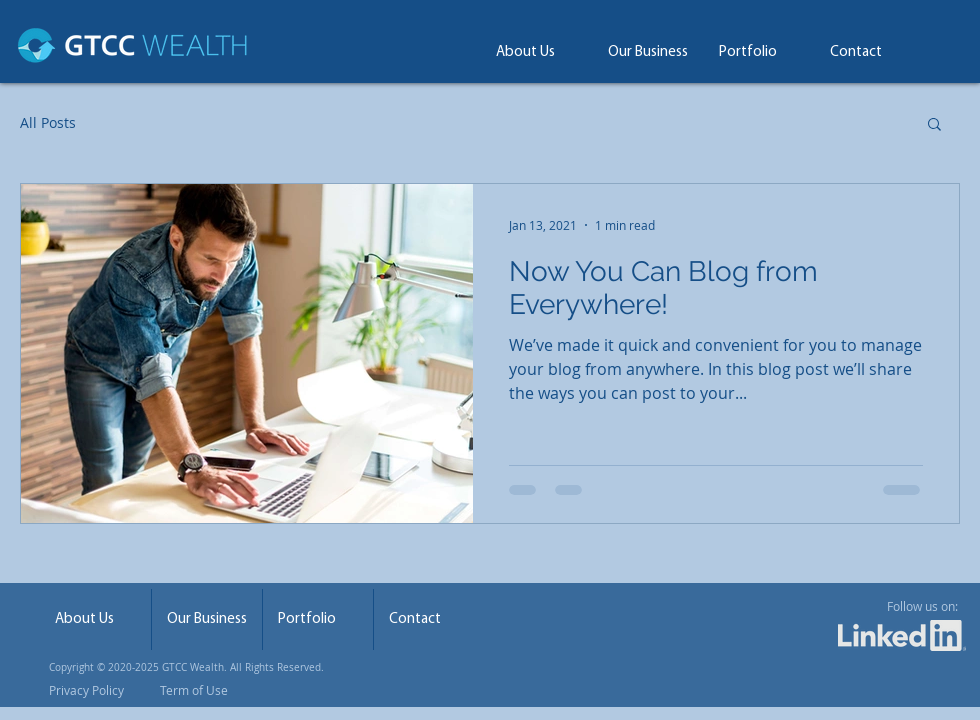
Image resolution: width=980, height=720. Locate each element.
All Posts (48, 122)
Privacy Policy (86, 690)
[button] (934, 125)
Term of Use (192, 690)
